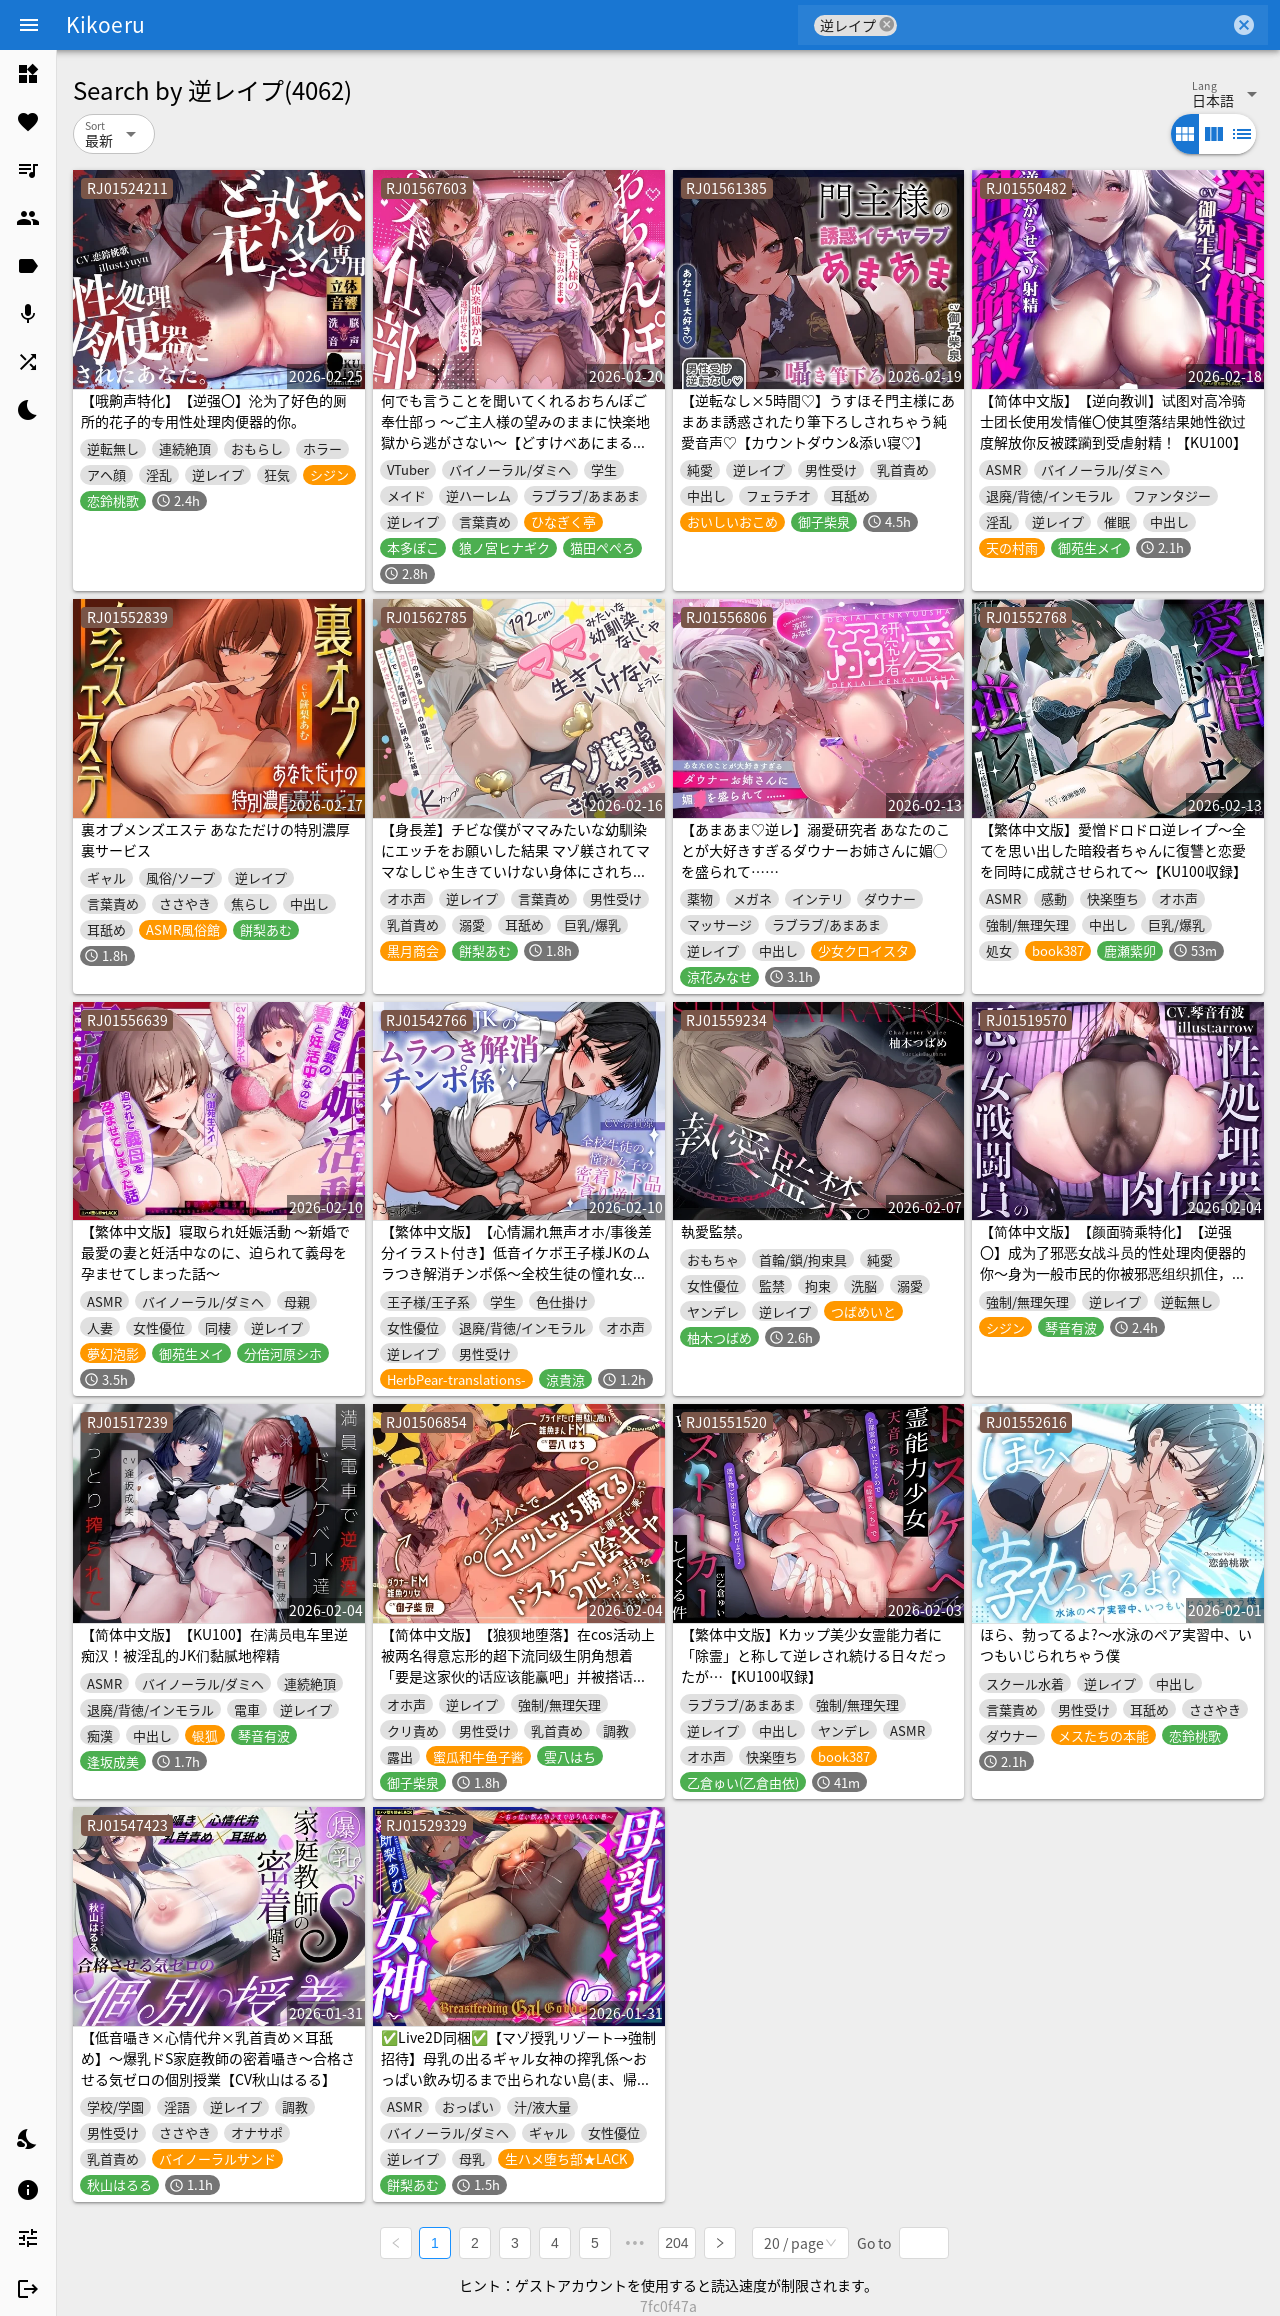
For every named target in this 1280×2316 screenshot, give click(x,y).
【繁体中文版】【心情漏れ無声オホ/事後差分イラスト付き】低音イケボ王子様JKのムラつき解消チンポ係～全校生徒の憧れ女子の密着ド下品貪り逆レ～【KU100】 (516, 1262)
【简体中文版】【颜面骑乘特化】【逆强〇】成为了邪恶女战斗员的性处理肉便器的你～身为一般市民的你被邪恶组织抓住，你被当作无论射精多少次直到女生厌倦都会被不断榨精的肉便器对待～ (1113, 1273)
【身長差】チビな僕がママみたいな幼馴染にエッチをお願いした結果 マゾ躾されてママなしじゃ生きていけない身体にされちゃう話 (515, 860)
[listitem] (28, 74)
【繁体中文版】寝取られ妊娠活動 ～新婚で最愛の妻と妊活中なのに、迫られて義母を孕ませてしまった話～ (215, 1252)
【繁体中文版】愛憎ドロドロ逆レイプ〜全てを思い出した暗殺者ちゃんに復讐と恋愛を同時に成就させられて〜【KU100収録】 (1113, 850)
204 (677, 2242)
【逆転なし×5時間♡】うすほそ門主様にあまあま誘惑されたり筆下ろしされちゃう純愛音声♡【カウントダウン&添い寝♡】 (818, 421)
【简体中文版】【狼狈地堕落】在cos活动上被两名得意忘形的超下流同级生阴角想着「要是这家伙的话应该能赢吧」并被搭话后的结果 (518, 1665)
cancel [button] (887, 24)
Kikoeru (105, 24)
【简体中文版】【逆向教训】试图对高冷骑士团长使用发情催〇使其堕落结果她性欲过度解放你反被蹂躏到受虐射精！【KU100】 (1113, 421)
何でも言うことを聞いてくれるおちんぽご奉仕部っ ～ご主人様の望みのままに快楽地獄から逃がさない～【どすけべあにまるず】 (515, 431)
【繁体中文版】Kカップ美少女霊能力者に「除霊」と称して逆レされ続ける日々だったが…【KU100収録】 (814, 1655)
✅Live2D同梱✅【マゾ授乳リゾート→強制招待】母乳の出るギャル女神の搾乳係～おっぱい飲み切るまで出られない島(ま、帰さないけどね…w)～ (518, 2068)
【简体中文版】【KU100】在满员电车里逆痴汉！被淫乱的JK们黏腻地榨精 (214, 1644)
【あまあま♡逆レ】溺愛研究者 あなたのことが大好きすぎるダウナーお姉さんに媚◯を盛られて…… (815, 850)
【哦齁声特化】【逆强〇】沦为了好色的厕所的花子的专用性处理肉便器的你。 (214, 410)
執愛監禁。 (716, 1231)
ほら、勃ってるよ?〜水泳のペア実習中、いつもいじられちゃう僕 (1116, 1644)
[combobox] (1063, 25)
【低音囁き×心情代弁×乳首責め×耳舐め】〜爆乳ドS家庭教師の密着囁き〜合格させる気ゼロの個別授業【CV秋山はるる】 (218, 2058)
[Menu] (29, 25)
